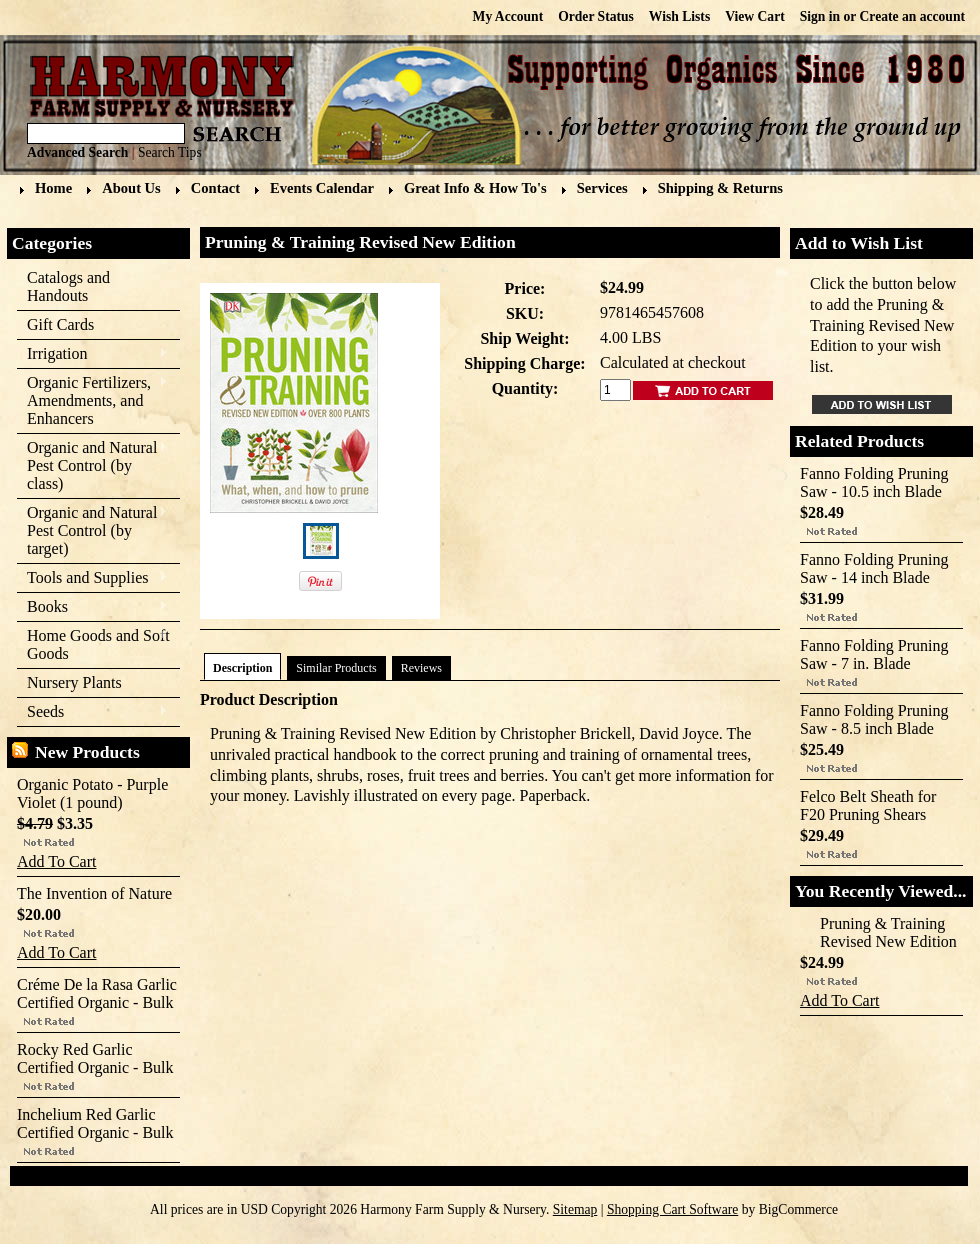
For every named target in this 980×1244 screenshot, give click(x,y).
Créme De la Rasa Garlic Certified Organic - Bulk (97, 993)
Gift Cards (60, 324)
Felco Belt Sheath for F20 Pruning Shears (868, 805)
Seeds (92, 712)
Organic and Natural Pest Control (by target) (92, 530)
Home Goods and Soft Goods (93, 644)
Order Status (596, 16)
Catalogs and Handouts (68, 286)
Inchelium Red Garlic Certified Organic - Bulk (95, 1123)
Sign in (820, 16)
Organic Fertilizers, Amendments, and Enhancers (92, 400)
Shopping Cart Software (672, 1209)
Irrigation (92, 354)
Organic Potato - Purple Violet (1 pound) (92, 793)
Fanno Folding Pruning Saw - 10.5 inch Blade (874, 482)
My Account (508, 16)
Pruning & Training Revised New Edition (888, 932)
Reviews (421, 668)
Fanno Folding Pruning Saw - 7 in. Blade (874, 654)
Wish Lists (679, 16)
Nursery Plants (74, 682)
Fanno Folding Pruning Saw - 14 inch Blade (874, 568)
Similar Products (336, 668)
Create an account (912, 16)
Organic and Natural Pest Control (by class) (92, 465)
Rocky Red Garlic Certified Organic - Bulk (95, 1058)
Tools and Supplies (92, 578)
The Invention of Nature (94, 893)
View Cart (755, 16)
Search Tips (170, 152)
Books (92, 607)
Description (242, 668)
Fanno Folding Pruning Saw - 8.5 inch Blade (874, 719)
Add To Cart (56, 861)
